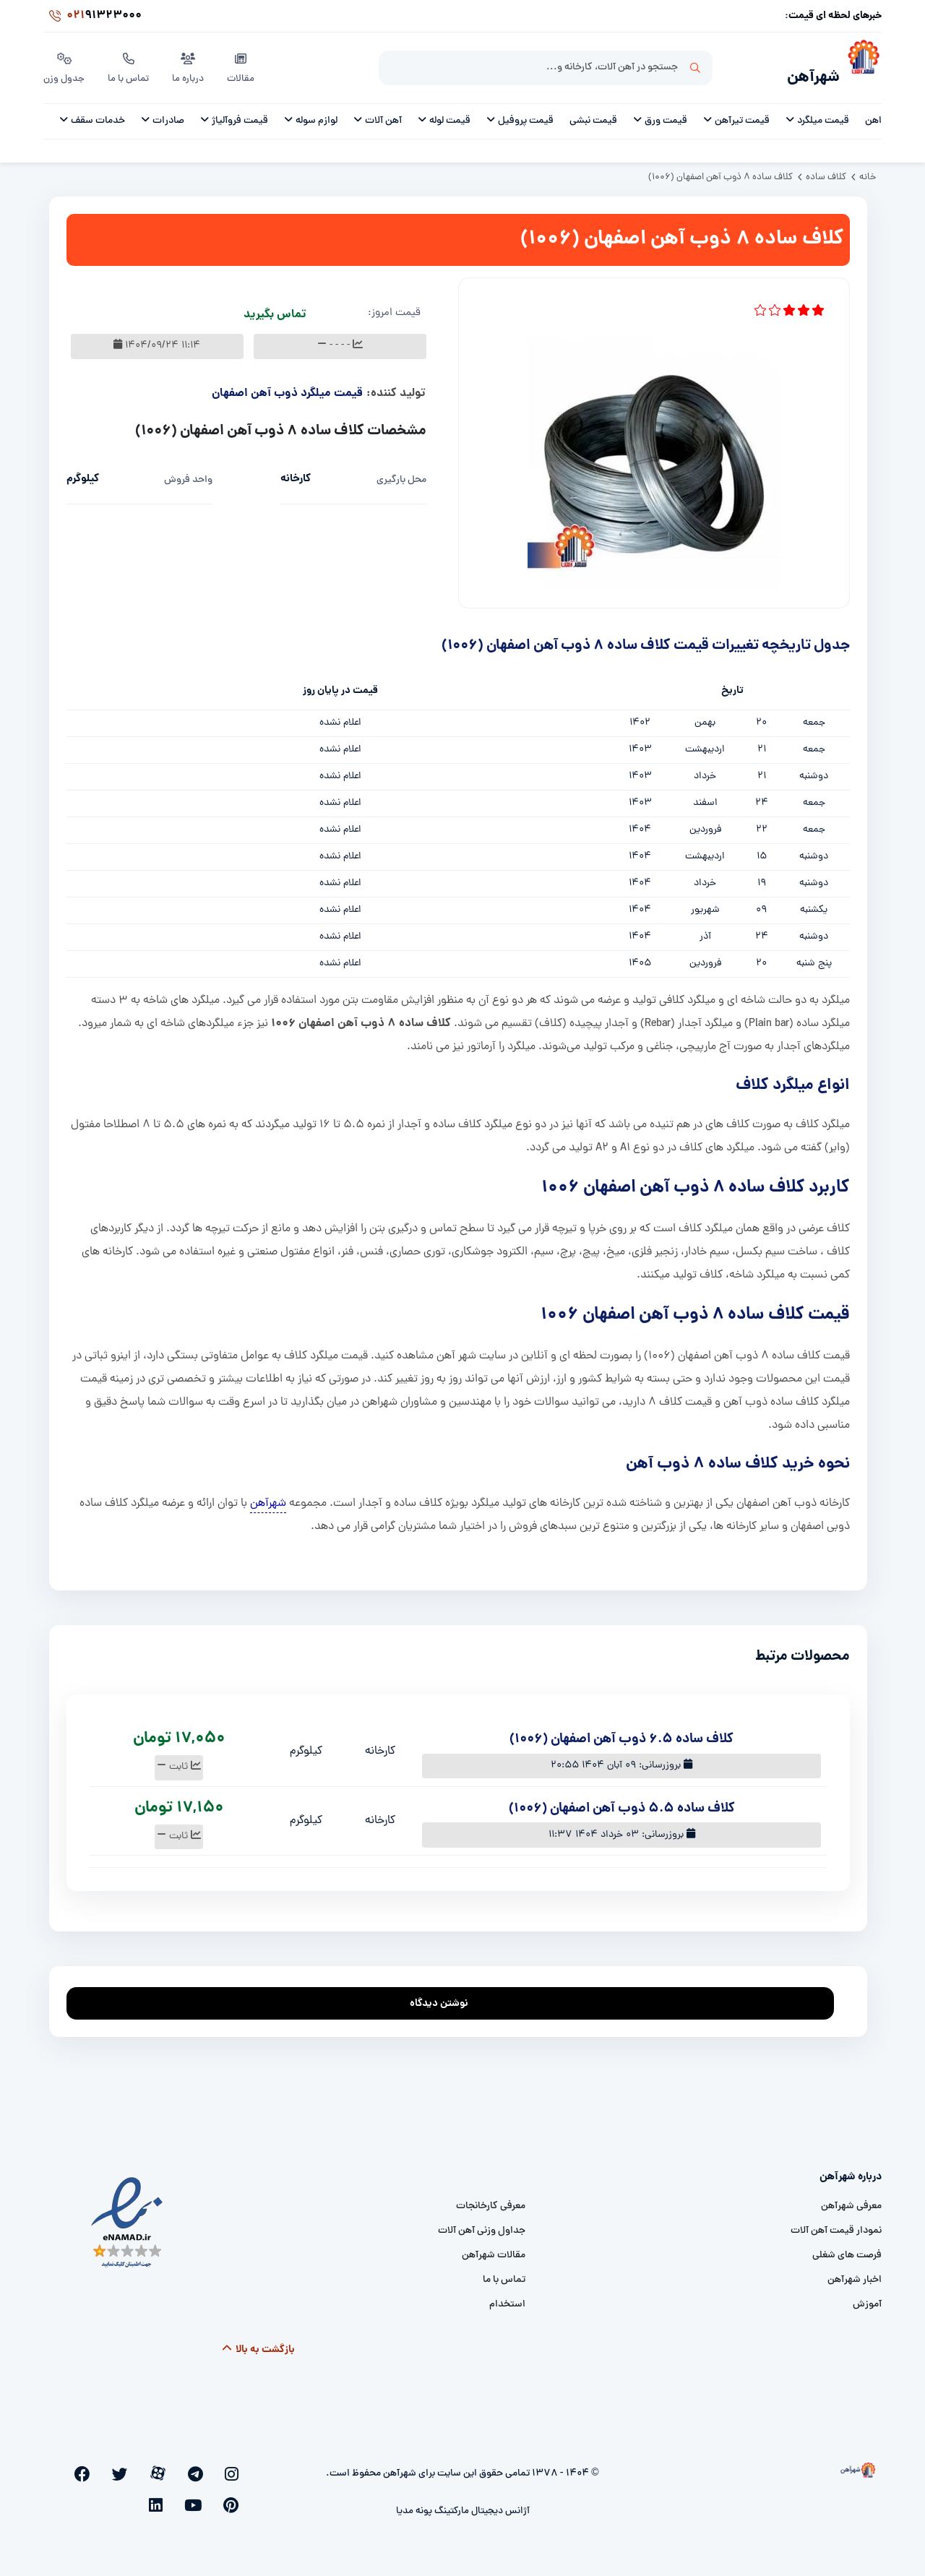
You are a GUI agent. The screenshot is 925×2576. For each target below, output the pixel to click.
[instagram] (236, 2465)
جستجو (695, 65)
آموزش (867, 2296)
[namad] (127, 2214)
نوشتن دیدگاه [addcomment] (445, 1992)
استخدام (507, 2296)
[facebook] (141, 2465)
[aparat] (189, 2465)
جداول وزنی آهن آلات (481, 2223)
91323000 (92, 17)
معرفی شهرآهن (851, 2198)
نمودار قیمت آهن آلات (836, 2223)
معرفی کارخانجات (490, 2198)
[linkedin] (71, 2465)
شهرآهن (806, 69)
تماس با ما (130, 64)
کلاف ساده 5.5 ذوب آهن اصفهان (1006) (622, 1801)
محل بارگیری (401, 472)
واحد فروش (188, 472)
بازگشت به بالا (258, 2342)
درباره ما (191, 64)
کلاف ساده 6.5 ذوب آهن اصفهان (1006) (621, 1731)
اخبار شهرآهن (854, 2272)
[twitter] (165, 2465)
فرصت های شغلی (847, 2247)
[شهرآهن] (861, 66)
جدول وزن (64, 64)
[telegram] (213, 2465)
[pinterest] (117, 2465)
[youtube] (93, 2465)
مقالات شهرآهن (493, 2247)
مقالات (244, 64)
